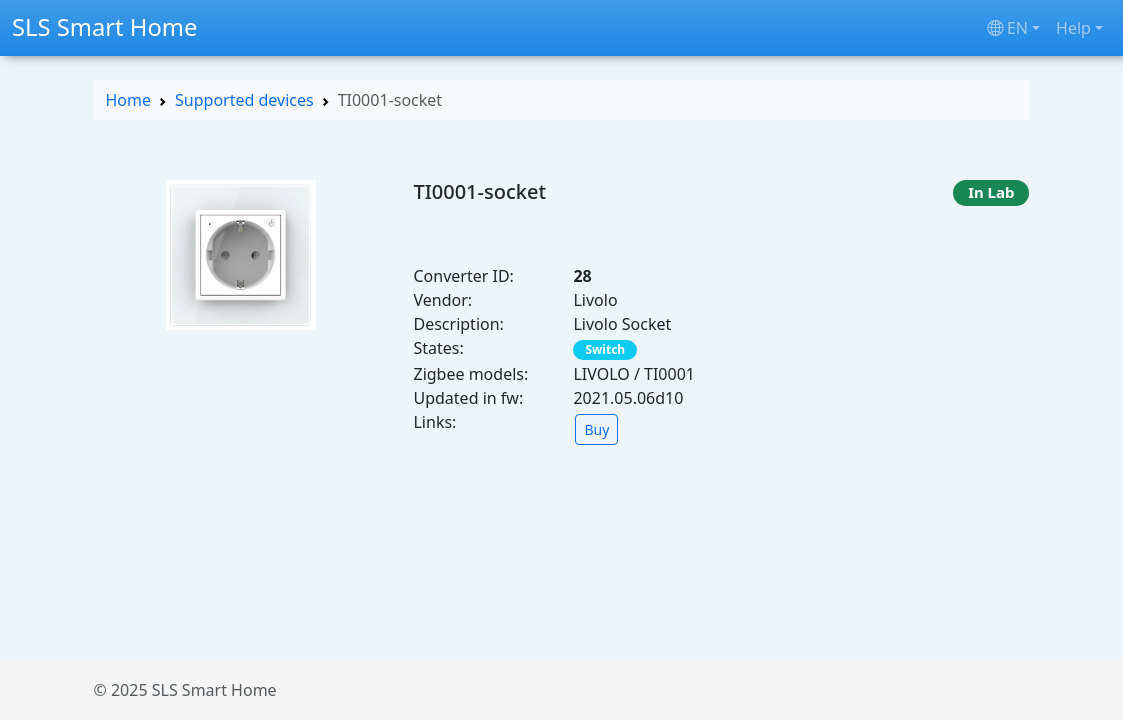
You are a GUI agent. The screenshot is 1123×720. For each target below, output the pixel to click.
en (1007, 28)
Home (129, 100)
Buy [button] (596, 429)
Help (1073, 28)
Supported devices (244, 100)
